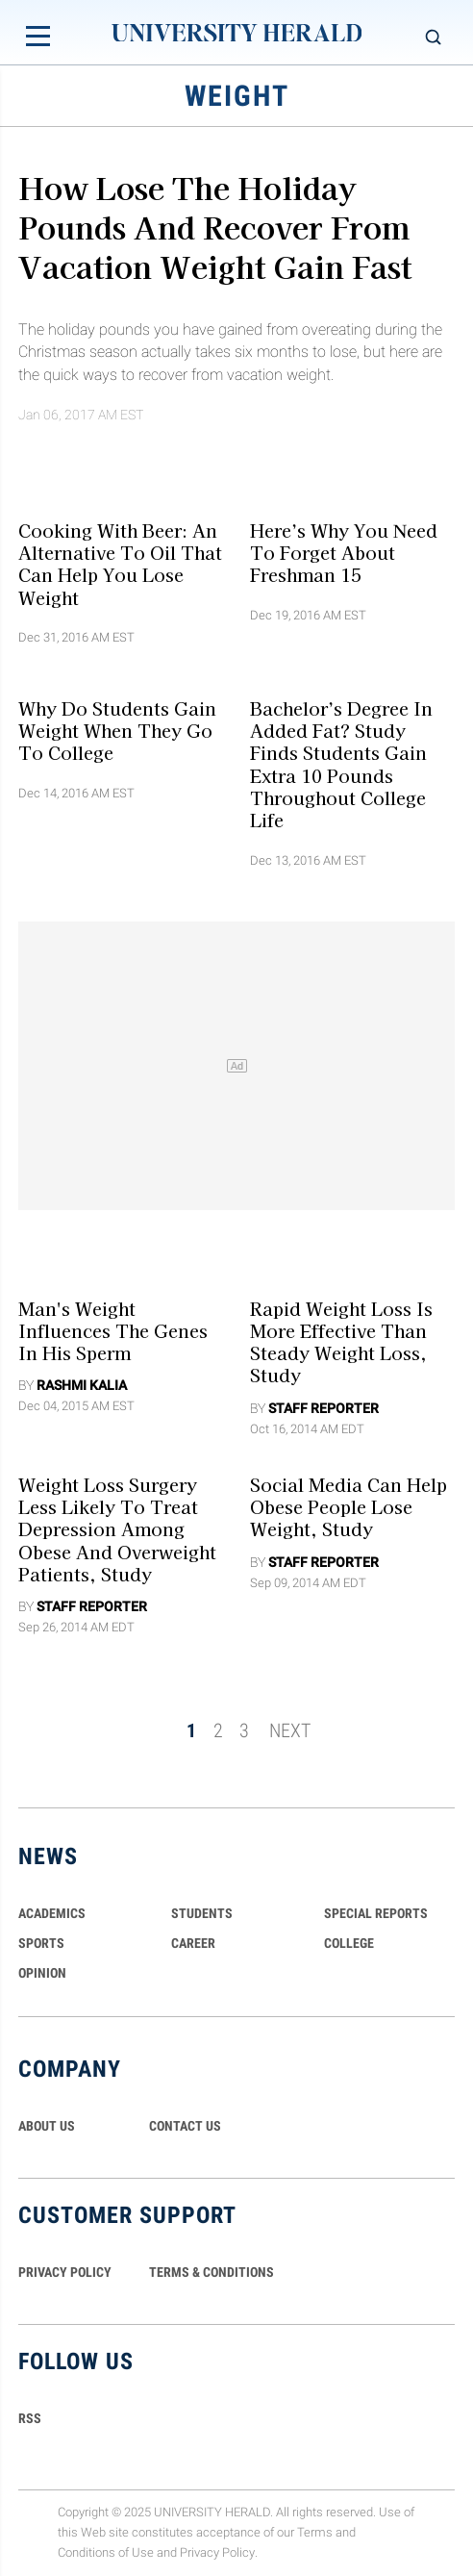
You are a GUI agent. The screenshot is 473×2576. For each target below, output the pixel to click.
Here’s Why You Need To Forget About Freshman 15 (343, 552)
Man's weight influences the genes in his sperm (113, 1330)
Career (193, 1943)
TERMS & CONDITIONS (211, 2272)
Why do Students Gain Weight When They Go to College (117, 730)
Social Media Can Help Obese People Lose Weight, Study (348, 1506)
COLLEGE (349, 1943)
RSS (29, 2418)
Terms (315, 2532)
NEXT (290, 1730)
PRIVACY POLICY (65, 2272)
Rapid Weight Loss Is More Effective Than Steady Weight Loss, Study (341, 1341)
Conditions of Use (106, 2552)
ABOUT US (46, 2126)
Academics (52, 1913)
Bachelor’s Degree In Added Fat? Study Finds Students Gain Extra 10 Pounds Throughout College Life (341, 763)
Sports (41, 1943)
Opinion (42, 1973)
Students (202, 1913)
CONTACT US (185, 2126)
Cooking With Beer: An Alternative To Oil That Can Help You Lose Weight (120, 563)
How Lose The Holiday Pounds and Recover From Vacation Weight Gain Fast (214, 225)
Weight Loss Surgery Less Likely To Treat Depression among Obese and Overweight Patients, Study (117, 1528)
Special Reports (376, 1913)
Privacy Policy (217, 2552)
